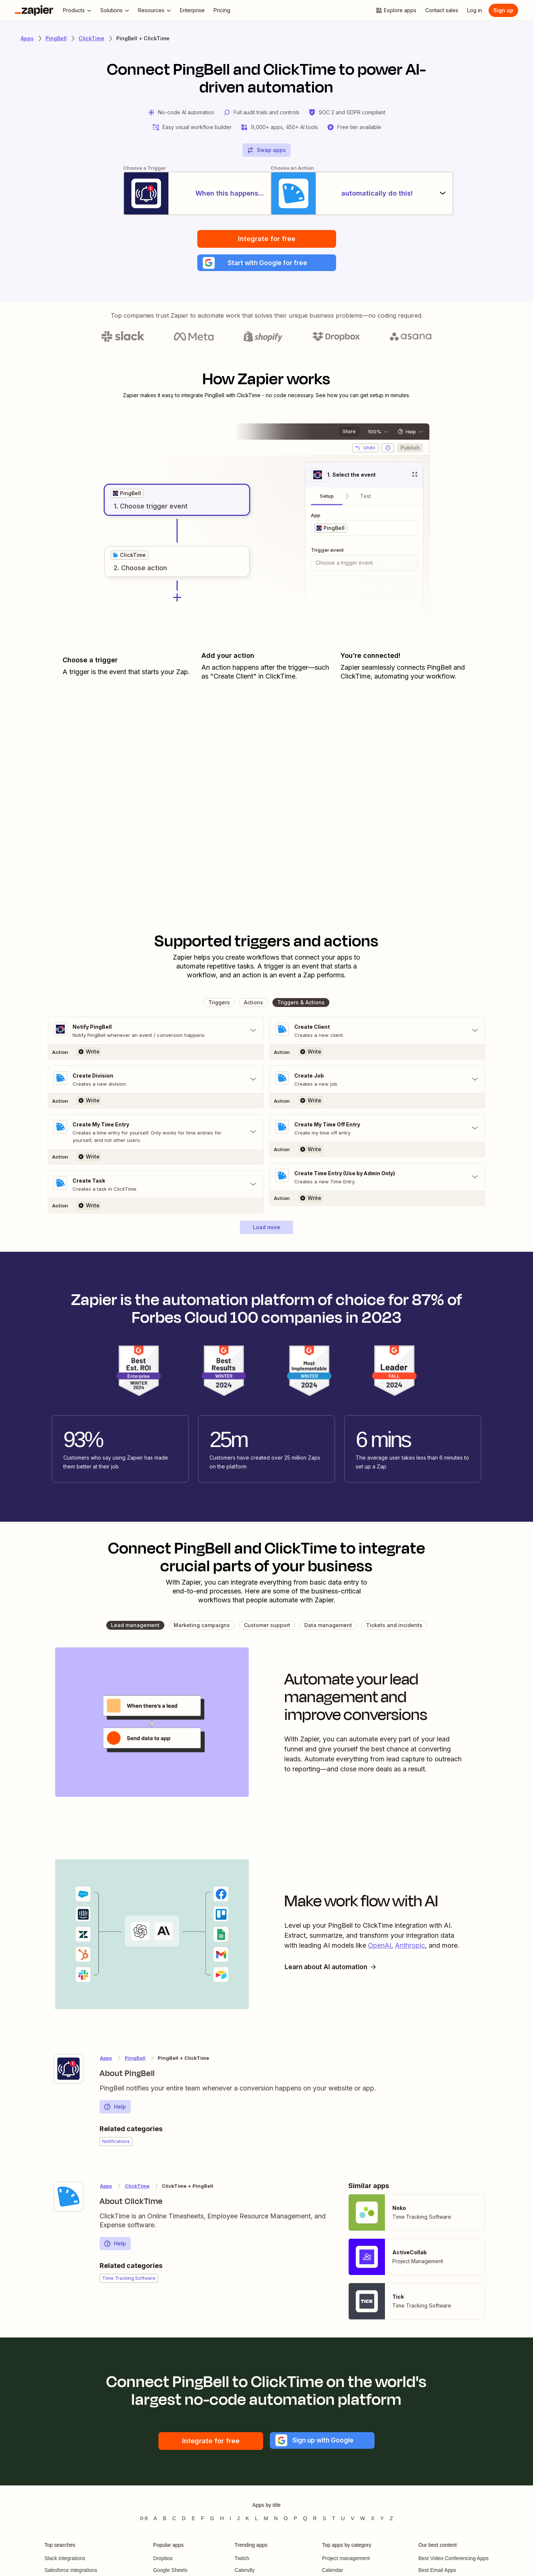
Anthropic (410, 1947)
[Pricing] (222, 10)
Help (115, 2108)
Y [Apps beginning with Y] (382, 2520)
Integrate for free (266, 239)
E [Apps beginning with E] (193, 2520)
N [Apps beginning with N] (276, 2520)
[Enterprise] (192, 10)
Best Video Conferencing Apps (453, 2560)
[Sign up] (503, 10)
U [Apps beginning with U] (343, 2520)
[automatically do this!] (364, 194)
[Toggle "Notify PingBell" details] (155, 1032)
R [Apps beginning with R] (315, 2520)
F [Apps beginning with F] (202, 2520)
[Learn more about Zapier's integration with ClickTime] (68, 2198)
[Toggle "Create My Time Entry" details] (155, 1133)
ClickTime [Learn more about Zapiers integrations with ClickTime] (91, 38)
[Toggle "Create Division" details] (155, 1081)
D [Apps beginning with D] (184, 2520)
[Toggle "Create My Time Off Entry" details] (377, 1130)
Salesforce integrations (70, 2572)
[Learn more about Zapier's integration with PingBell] (68, 2070)
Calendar (332, 2572)
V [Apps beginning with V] (352, 2520)
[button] (266, 264)
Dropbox (163, 2560)
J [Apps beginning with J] (238, 2520)
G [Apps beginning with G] (212, 2520)
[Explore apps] (396, 10)
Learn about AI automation (333, 1968)
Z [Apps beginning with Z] (391, 2520)
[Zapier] (34, 10)
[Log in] (474, 10)
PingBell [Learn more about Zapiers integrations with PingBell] (56, 38)
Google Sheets (170, 2572)
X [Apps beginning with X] (372, 2520)
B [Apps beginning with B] (164, 2520)
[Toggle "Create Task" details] (155, 1186)
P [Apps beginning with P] (295, 2520)
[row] (127, 495)
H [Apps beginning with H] (222, 2520)
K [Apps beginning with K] (247, 2520)
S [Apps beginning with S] (324, 2520)
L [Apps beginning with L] (256, 2520)
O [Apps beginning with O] (286, 2520)
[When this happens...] (168, 194)
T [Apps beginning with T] (333, 2520)
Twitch (242, 2560)
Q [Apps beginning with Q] (305, 2520)
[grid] (127, 495)
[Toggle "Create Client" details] (377, 1032)
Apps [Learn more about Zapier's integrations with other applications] (27, 38)
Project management (346, 2560)
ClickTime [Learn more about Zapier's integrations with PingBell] (137, 2188)
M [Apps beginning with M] (266, 2520)
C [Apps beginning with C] (174, 2520)
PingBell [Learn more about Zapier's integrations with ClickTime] (135, 2060)
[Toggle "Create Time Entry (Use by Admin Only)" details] (377, 1179)
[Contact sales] (442, 10)
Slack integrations (65, 2560)
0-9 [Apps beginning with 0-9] (143, 2520)
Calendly (245, 2572)
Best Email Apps (437, 2572)
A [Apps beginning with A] (155, 2520)
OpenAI (379, 1947)
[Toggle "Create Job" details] (377, 1081)
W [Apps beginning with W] (362, 2520)
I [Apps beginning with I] (230, 2520)
